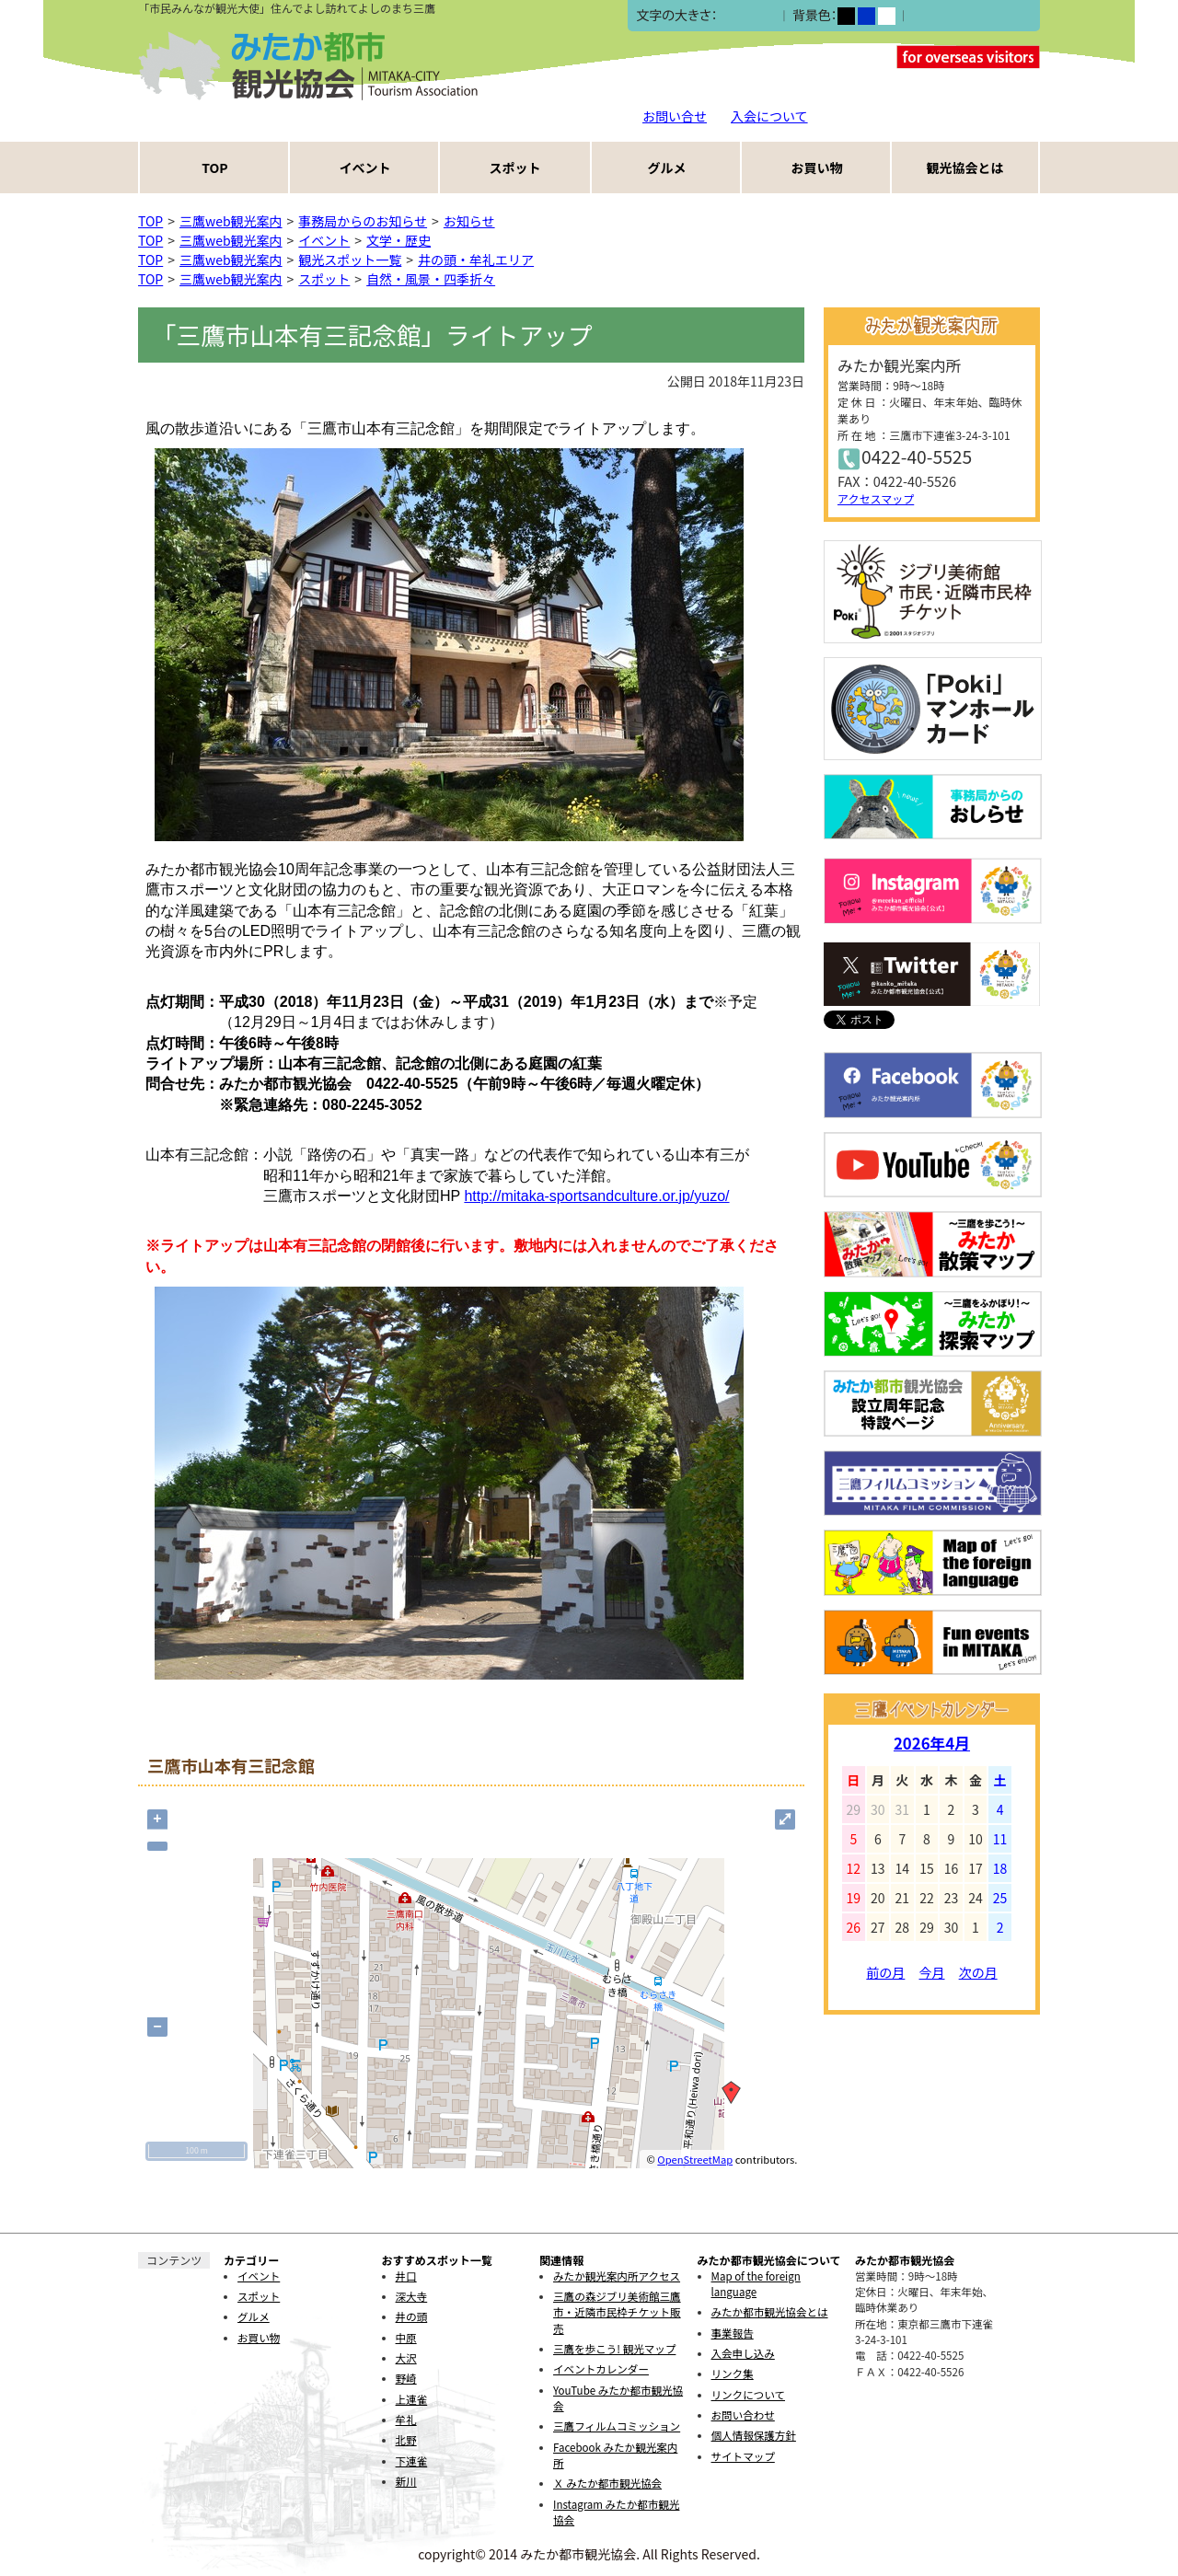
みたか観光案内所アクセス (616, 2276)
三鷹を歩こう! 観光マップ (614, 2348)
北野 (406, 2439)
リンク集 (732, 2373)
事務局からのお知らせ (362, 221)
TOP (214, 167)
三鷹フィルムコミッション (616, 2426)
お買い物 (817, 167)
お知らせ (469, 221)
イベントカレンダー (601, 2369)
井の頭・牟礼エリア (476, 259)
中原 (406, 2337)
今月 (932, 1972)
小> (727, 16)
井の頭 (412, 2316)
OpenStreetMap (695, 2159)
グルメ (667, 167)
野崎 (406, 2378)
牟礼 (406, 2419)
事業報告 (732, 2333)
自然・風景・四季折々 (430, 279)
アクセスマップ (875, 498)
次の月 (978, 1972)
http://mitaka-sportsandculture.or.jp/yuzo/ (596, 1196)
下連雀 (412, 2461)
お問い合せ (674, 116)
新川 (406, 2481)
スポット (515, 167)
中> (747, 16)
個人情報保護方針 (753, 2435)
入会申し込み (743, 2353)
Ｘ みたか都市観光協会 (607, 2483)
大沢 (406, 2358)
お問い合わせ (743, 2415)
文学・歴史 (398, 240)
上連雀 (412, 2399)
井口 (406, 2276)
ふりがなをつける (961, 16)
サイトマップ (743, 2456)
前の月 (885, 1972)
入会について (769, 116)
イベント (365, 167)
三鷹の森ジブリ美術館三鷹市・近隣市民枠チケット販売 (617, 2312)
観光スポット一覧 (349, 259)
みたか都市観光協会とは (769, 2312)
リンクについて (748, 2394)
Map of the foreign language (756, 2284)
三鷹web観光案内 (231, 221)
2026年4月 (932, 1743)
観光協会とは (965, 167)
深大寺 (412, 2296)
